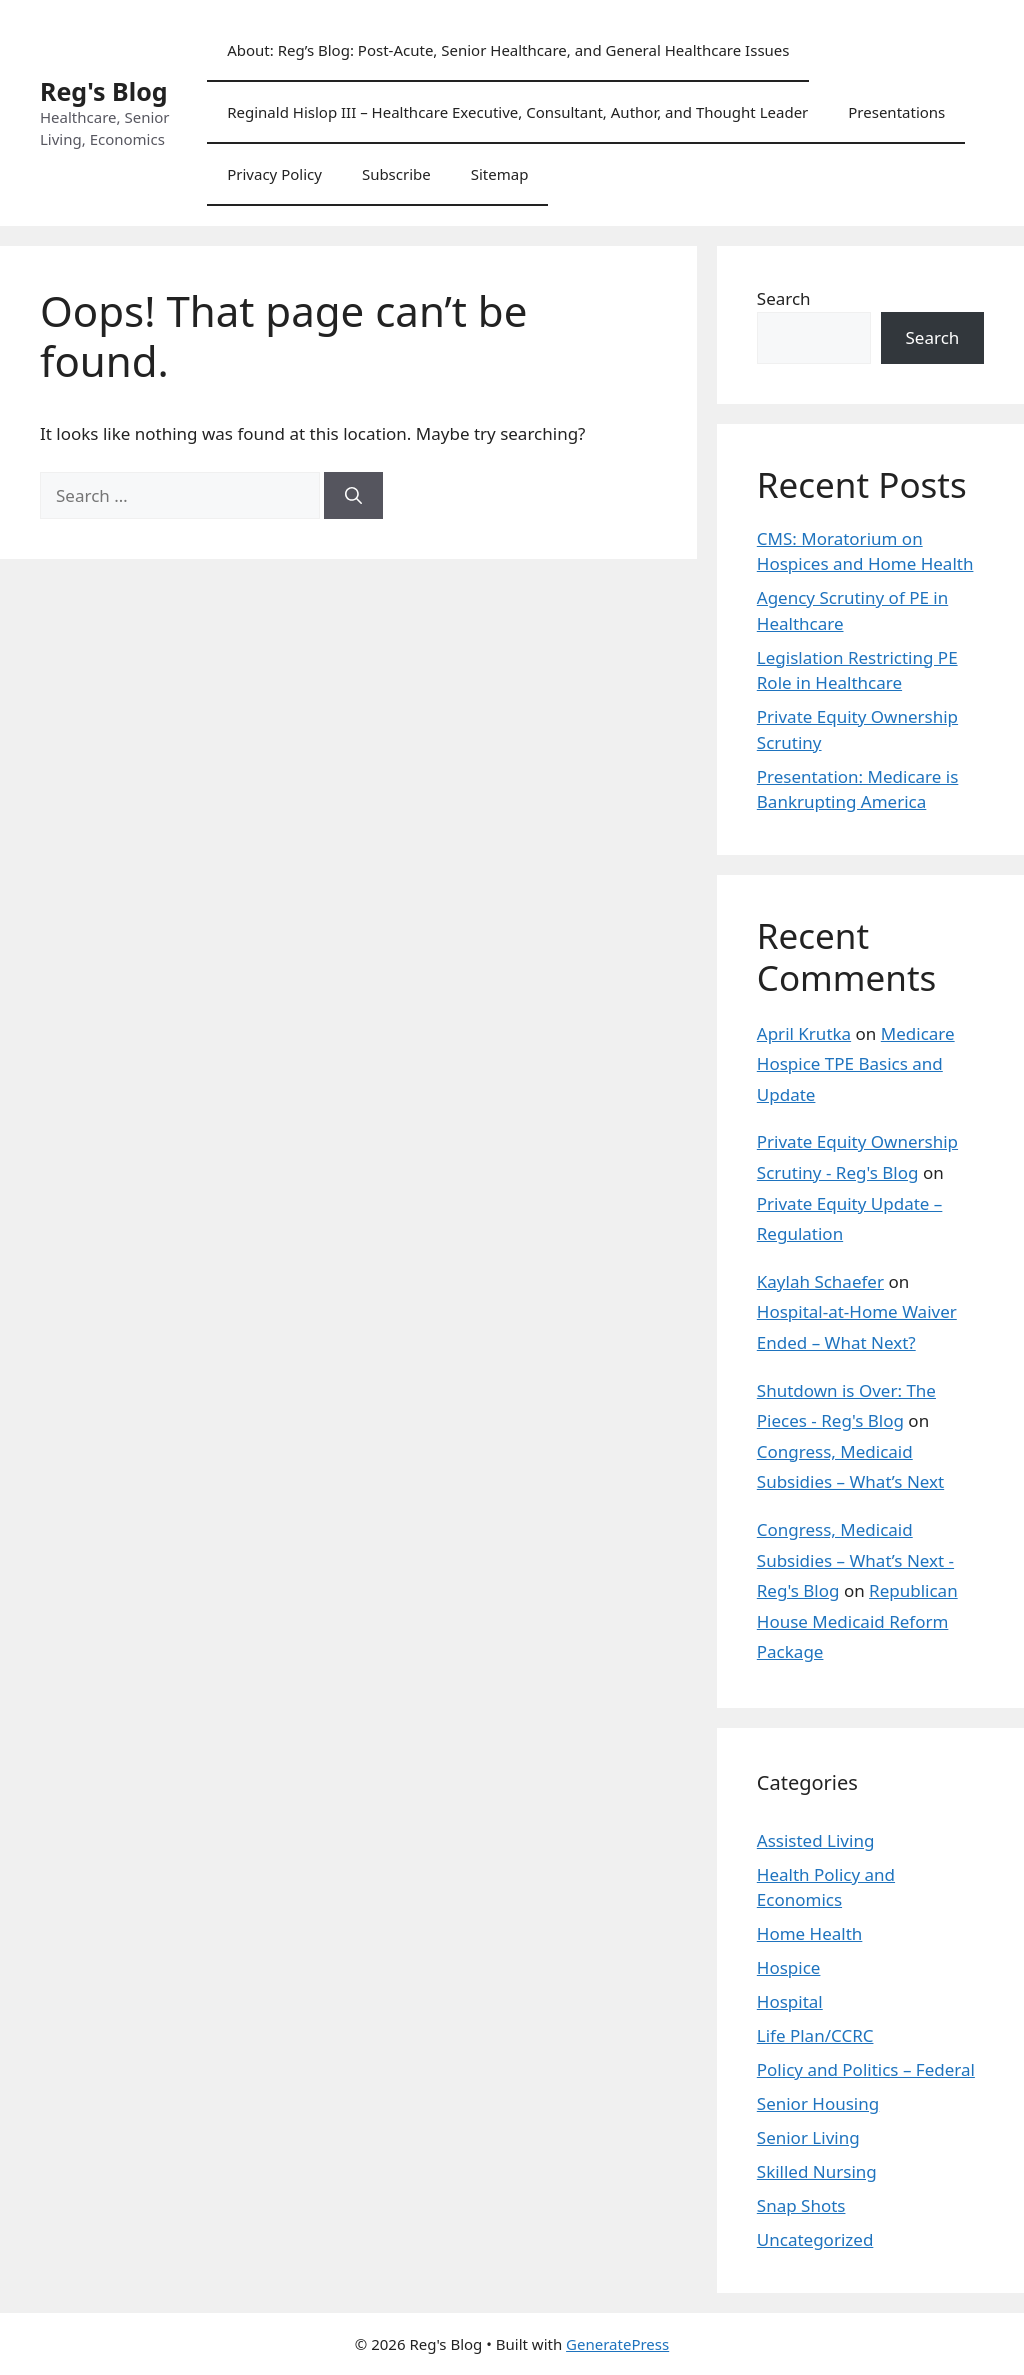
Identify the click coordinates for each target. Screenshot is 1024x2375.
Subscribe (396, 174)
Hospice (789, 1967)
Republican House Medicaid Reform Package (857, 1621)
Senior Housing (818, 2103)
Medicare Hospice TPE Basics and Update (856, 1064)
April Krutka (804, 1033)
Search (784, 298)
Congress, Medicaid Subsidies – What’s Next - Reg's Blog (855, 1560)
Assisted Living (816, 1840)
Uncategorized (815, 2239)
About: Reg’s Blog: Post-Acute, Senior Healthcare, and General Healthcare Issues (508, 50)
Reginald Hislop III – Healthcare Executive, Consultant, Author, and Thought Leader (517, 112)
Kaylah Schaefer (820, 1281)
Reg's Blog (104, 91)
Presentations (896, 112)
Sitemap (500, 174)
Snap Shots (801, 2205)
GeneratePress (617, 2344)
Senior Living (808, 2137)
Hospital (790, 2001)
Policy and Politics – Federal (866, 2069)
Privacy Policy (274, 174)
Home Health (810, 1933)
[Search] (353, 496)
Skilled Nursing (817, 2171)
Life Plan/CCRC (815, 2035)
